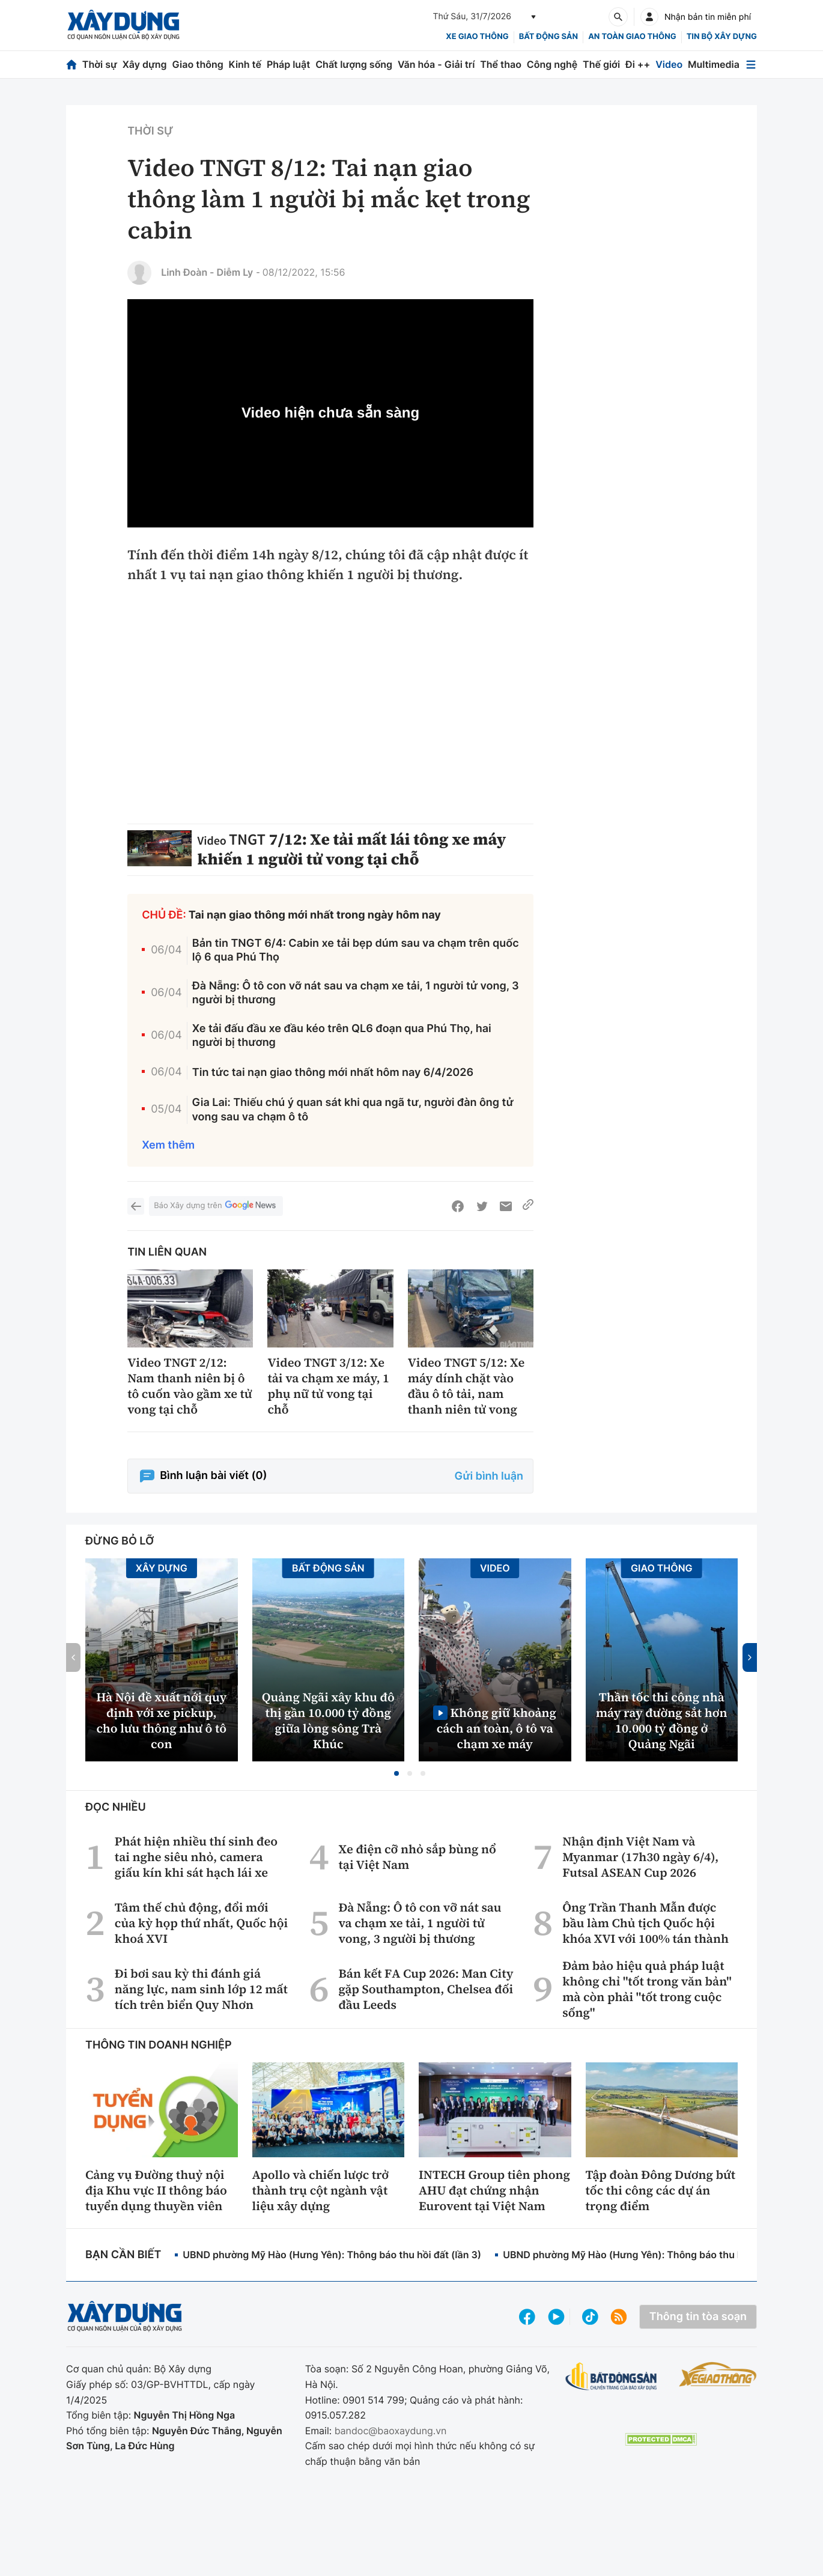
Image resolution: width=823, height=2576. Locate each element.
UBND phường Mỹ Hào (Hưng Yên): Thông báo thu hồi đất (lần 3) (332, 2255)
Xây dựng (145, 64)
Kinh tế (245, 64)
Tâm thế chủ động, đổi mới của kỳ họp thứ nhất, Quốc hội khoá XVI (201, 1923)
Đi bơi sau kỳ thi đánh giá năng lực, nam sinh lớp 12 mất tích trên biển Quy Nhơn (201, 1989)
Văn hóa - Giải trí (436, 64)
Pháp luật (288, 64)
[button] (396, 1773)
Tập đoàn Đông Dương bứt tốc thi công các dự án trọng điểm (661, 2190)
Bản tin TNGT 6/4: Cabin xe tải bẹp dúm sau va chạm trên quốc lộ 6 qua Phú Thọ (355, 950)
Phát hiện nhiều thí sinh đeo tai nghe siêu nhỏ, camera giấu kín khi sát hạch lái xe (196, 1856)
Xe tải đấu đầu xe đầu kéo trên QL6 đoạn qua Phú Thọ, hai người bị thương (341, 1035)
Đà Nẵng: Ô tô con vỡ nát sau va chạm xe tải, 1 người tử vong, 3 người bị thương (355, 993)
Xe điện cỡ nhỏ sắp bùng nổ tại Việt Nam (417, 1857)
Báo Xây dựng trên (216, 1206)
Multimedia (713, 64)
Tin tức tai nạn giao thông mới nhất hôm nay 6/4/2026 (332, 1072)
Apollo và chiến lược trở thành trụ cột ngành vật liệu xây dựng (320, 2190)
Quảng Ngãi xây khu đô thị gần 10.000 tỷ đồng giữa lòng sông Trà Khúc (328, 1720)
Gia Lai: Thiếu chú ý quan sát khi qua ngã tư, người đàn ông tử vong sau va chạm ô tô (353, 1109)
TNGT (247, 839)
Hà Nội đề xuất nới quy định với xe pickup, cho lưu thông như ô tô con (161, 1720)
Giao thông (197, 64)
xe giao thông (477, 36)
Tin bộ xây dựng (722, 36)
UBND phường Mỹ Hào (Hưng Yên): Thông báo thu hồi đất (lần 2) (652, 2255)
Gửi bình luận (489, 1476)
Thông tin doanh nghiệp (158, 2045)
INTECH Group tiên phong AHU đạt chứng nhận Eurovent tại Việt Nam (494, 2190)
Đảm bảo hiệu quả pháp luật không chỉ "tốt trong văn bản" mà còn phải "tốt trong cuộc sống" (647, 1989)
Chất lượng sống (353, 64)
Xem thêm (168, 1145)
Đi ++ (637, 64)
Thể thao (500, 64)
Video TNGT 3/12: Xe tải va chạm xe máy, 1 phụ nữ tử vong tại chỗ (328, 1386)
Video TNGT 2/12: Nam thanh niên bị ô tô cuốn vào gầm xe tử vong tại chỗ (189, 1386)
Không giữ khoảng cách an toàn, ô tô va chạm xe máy (496, 1728)
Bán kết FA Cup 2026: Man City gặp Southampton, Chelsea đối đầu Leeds (425, 1989)
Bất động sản (549, 36)
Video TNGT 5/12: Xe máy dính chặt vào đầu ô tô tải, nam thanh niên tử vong (466, 1386)
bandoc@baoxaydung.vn (391, 2431)
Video (668, 64)
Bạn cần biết (123, 2255)
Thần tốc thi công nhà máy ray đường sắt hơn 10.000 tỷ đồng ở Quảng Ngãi (661, 1720)
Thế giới (601, 64)
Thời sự (99, 64)
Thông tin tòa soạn (698, 2316)
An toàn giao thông (632, 36)
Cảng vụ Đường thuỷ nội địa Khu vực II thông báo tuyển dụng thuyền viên (156, 2190)
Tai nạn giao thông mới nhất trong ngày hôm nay (315, 915)
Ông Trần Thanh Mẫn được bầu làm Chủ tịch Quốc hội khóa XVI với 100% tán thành (645, 1923)
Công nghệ (552, 64)
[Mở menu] (751, 64)
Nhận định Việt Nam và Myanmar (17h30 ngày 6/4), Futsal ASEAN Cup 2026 (640, 1856)
